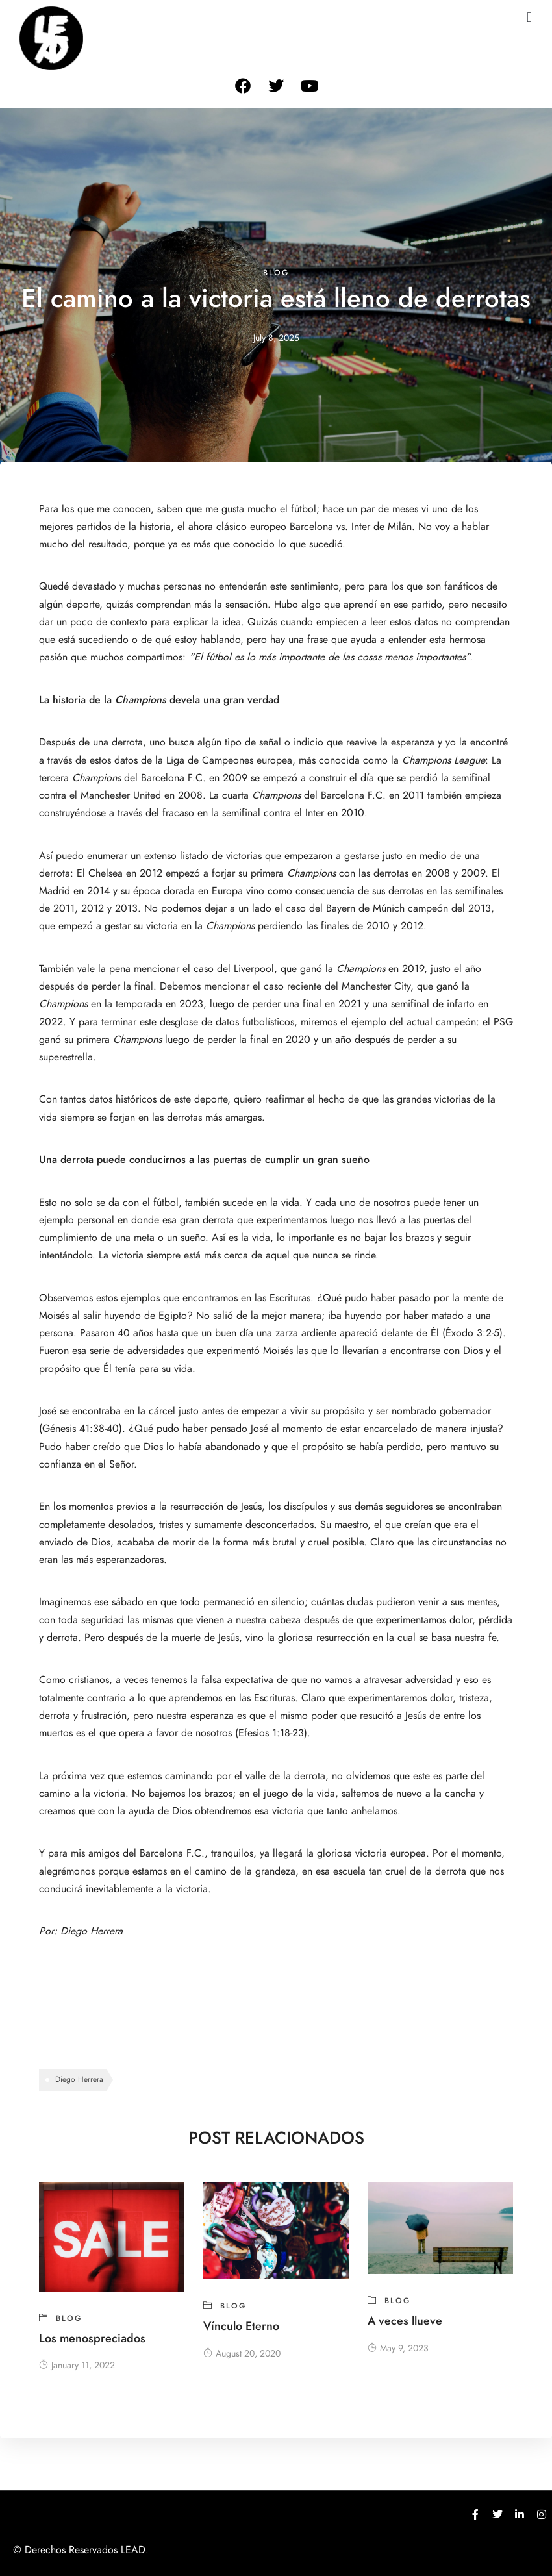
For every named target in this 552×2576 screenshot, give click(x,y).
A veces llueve (405, 2320)
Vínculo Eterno (241, 2326)
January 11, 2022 (77, 2365)
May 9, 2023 (398, 2348)
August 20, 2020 (242, 2353)
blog (276, 273)
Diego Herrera (93, 1931)
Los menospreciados (92, 2338)
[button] (529, 17)
